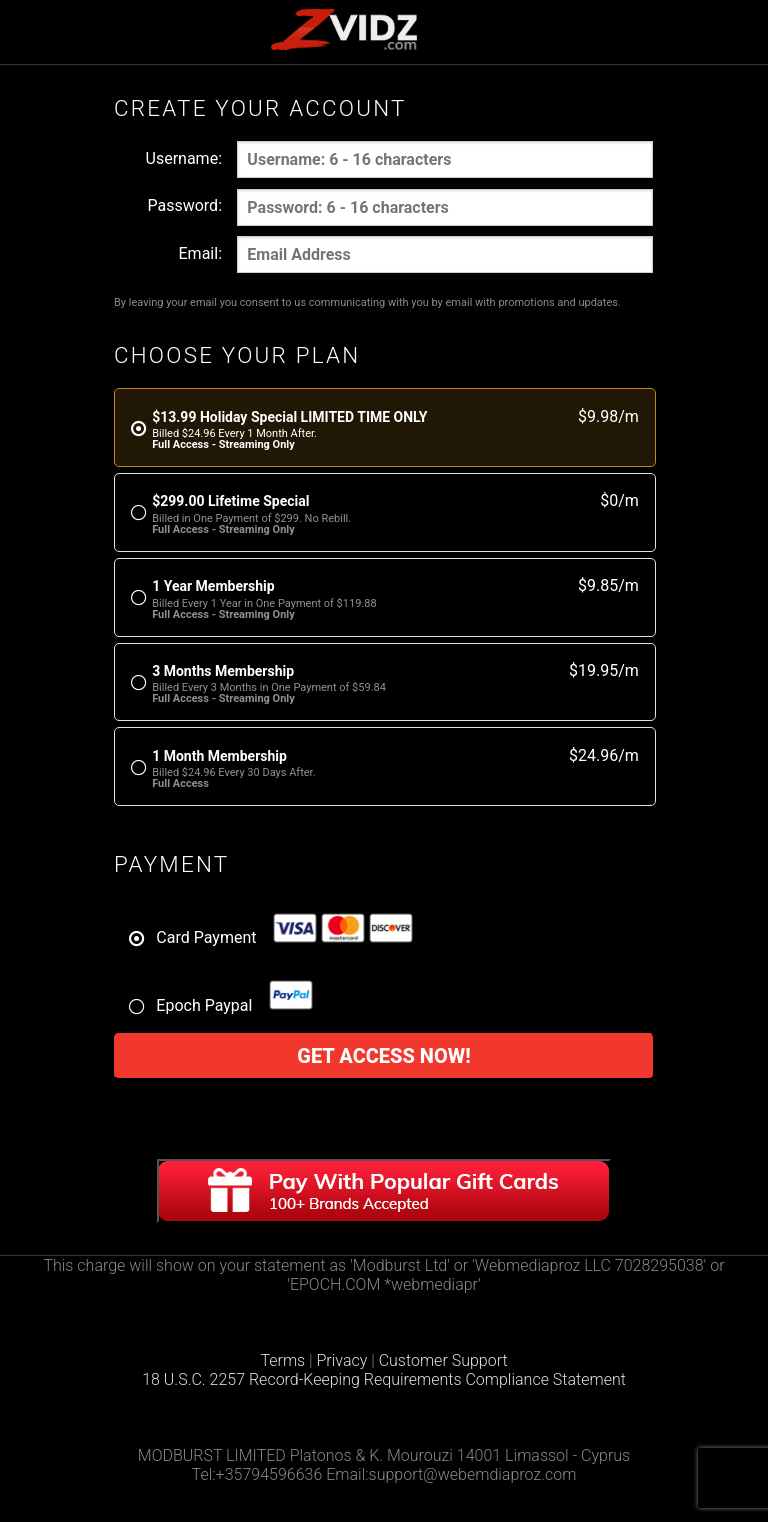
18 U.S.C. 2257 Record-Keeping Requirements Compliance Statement (384, 1379)
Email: (200, 253)
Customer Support (443, 1360)
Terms (282, 1360)
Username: (184, 158)
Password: (184, 205)
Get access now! (383, 1056)
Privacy (342, 1360)
